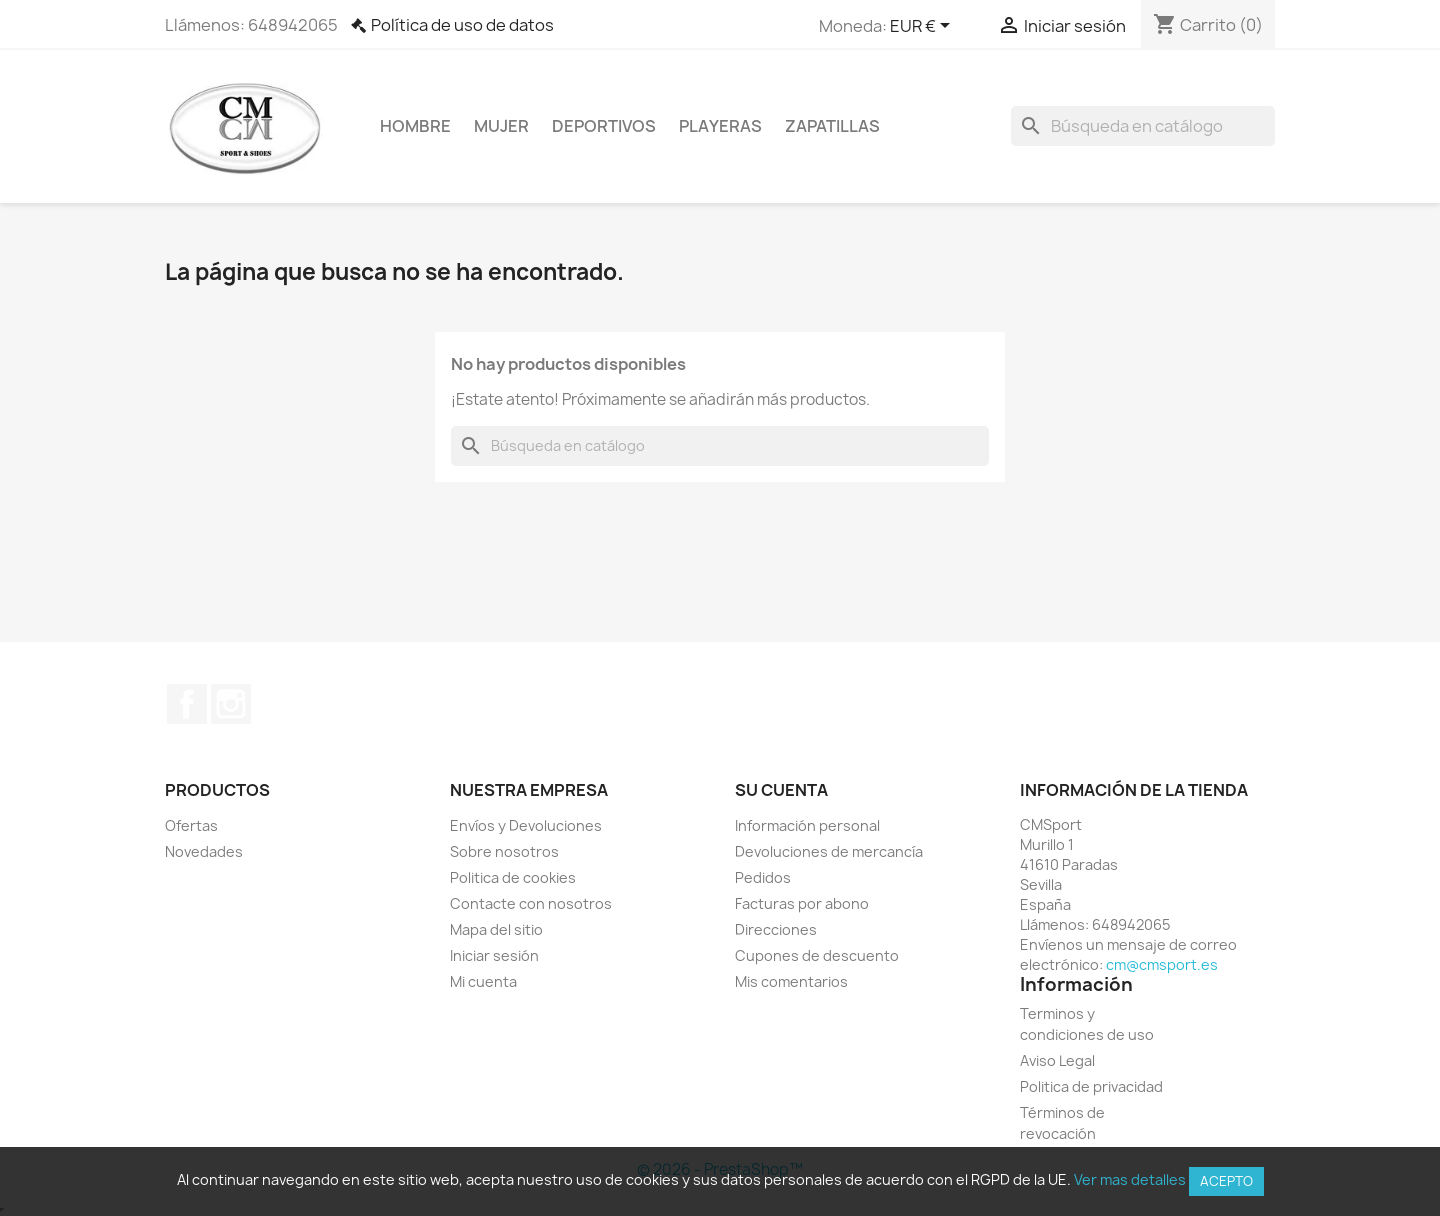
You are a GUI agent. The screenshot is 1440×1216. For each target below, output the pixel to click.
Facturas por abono (802, 903)
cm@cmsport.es (1162, 964)
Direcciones (776, 929)
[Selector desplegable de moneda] (923, 27)
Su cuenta (781, 790)
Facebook (187, 704)
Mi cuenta (483, 981)
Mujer (501, 126)
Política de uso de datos (462, 25)
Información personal (807, 825)
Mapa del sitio (496, 929)
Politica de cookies (513, 877)
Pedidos (763, 877)
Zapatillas (832, 126)
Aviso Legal (1057, 1060)
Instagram (231, 704)
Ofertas (191, 825)
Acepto (1226, 1181)
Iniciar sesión (494, 955)
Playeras (720, 126)
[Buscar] (1143, 126)
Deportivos (604, 126)
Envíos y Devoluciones (526, 825)
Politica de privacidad (1091, 1086)
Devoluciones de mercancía (829, 851)
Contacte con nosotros (531, 903)
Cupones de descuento (817, 955)
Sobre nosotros (504, 851)
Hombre (415, 126)
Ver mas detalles (1130, 1179)
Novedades (204, 851)
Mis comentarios (791, 981)
